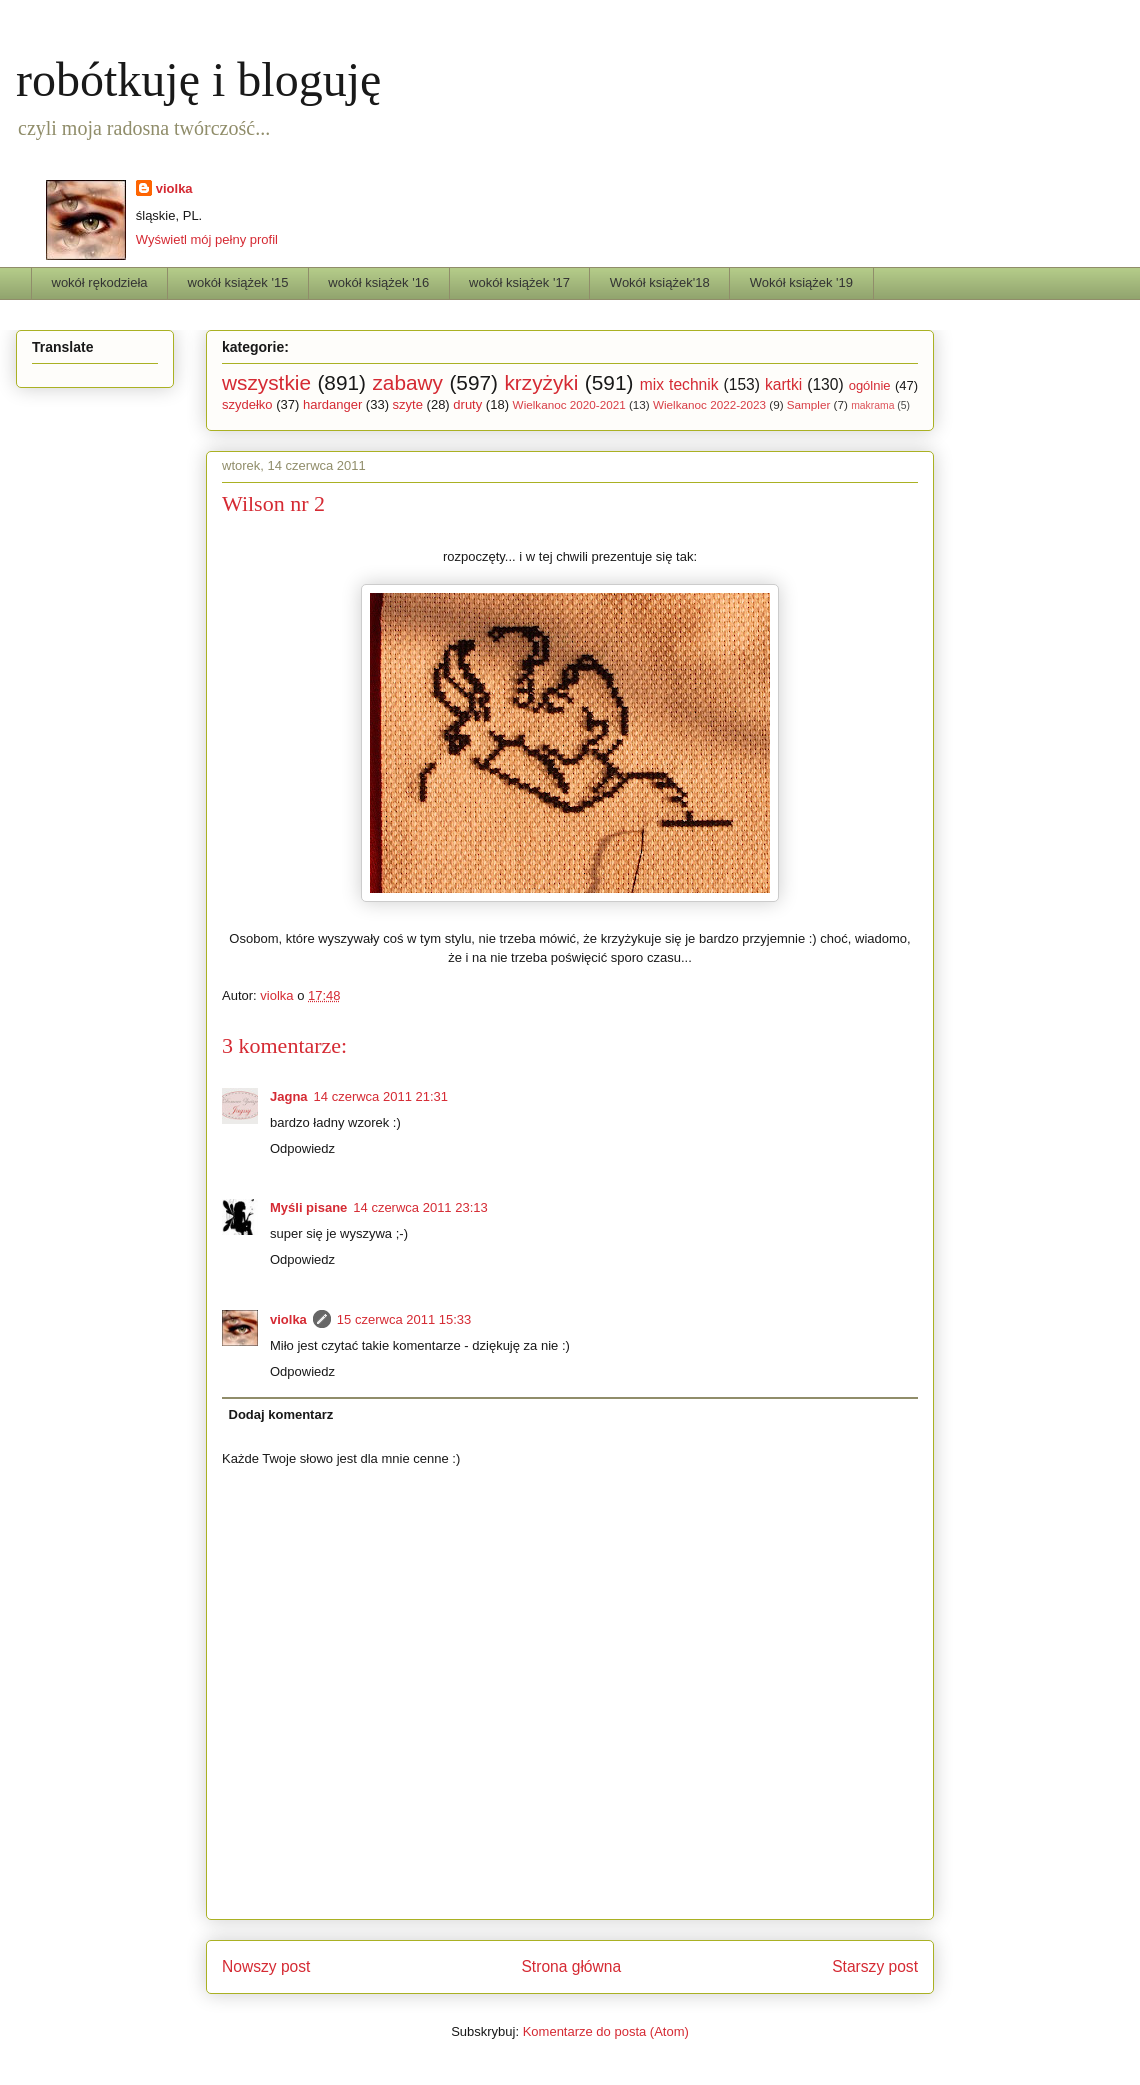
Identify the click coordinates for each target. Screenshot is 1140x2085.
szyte (408, 404)
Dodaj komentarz (281, 1414)
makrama (872, 405)
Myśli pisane (308, 1207)
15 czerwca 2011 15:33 (404, 1319)
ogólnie (870, 385)
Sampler (809, 404)
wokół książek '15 (238, 282)
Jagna (289, 1096)
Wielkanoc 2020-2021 (569, 404)
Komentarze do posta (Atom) (606, 2031)
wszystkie (266, 382)
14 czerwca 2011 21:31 (381, 1096)
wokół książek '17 (519, 282)
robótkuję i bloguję (198, 79)
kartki (783, 384)
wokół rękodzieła (100, 282)
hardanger (332, 404)
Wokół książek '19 (801, 282)
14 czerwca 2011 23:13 (420, 1207)
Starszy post (875, 1966)
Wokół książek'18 (660, 282)
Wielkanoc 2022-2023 (709, 404)
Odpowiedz (302, 1148)
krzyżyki (541, 382)
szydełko (247, 404)
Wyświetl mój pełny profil (207, 239)
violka (174, 188)
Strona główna (571, 1966)
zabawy (407, 382)
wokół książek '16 (378, 282)
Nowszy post (266, 1966)
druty (467, 404)
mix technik (679, 384)
